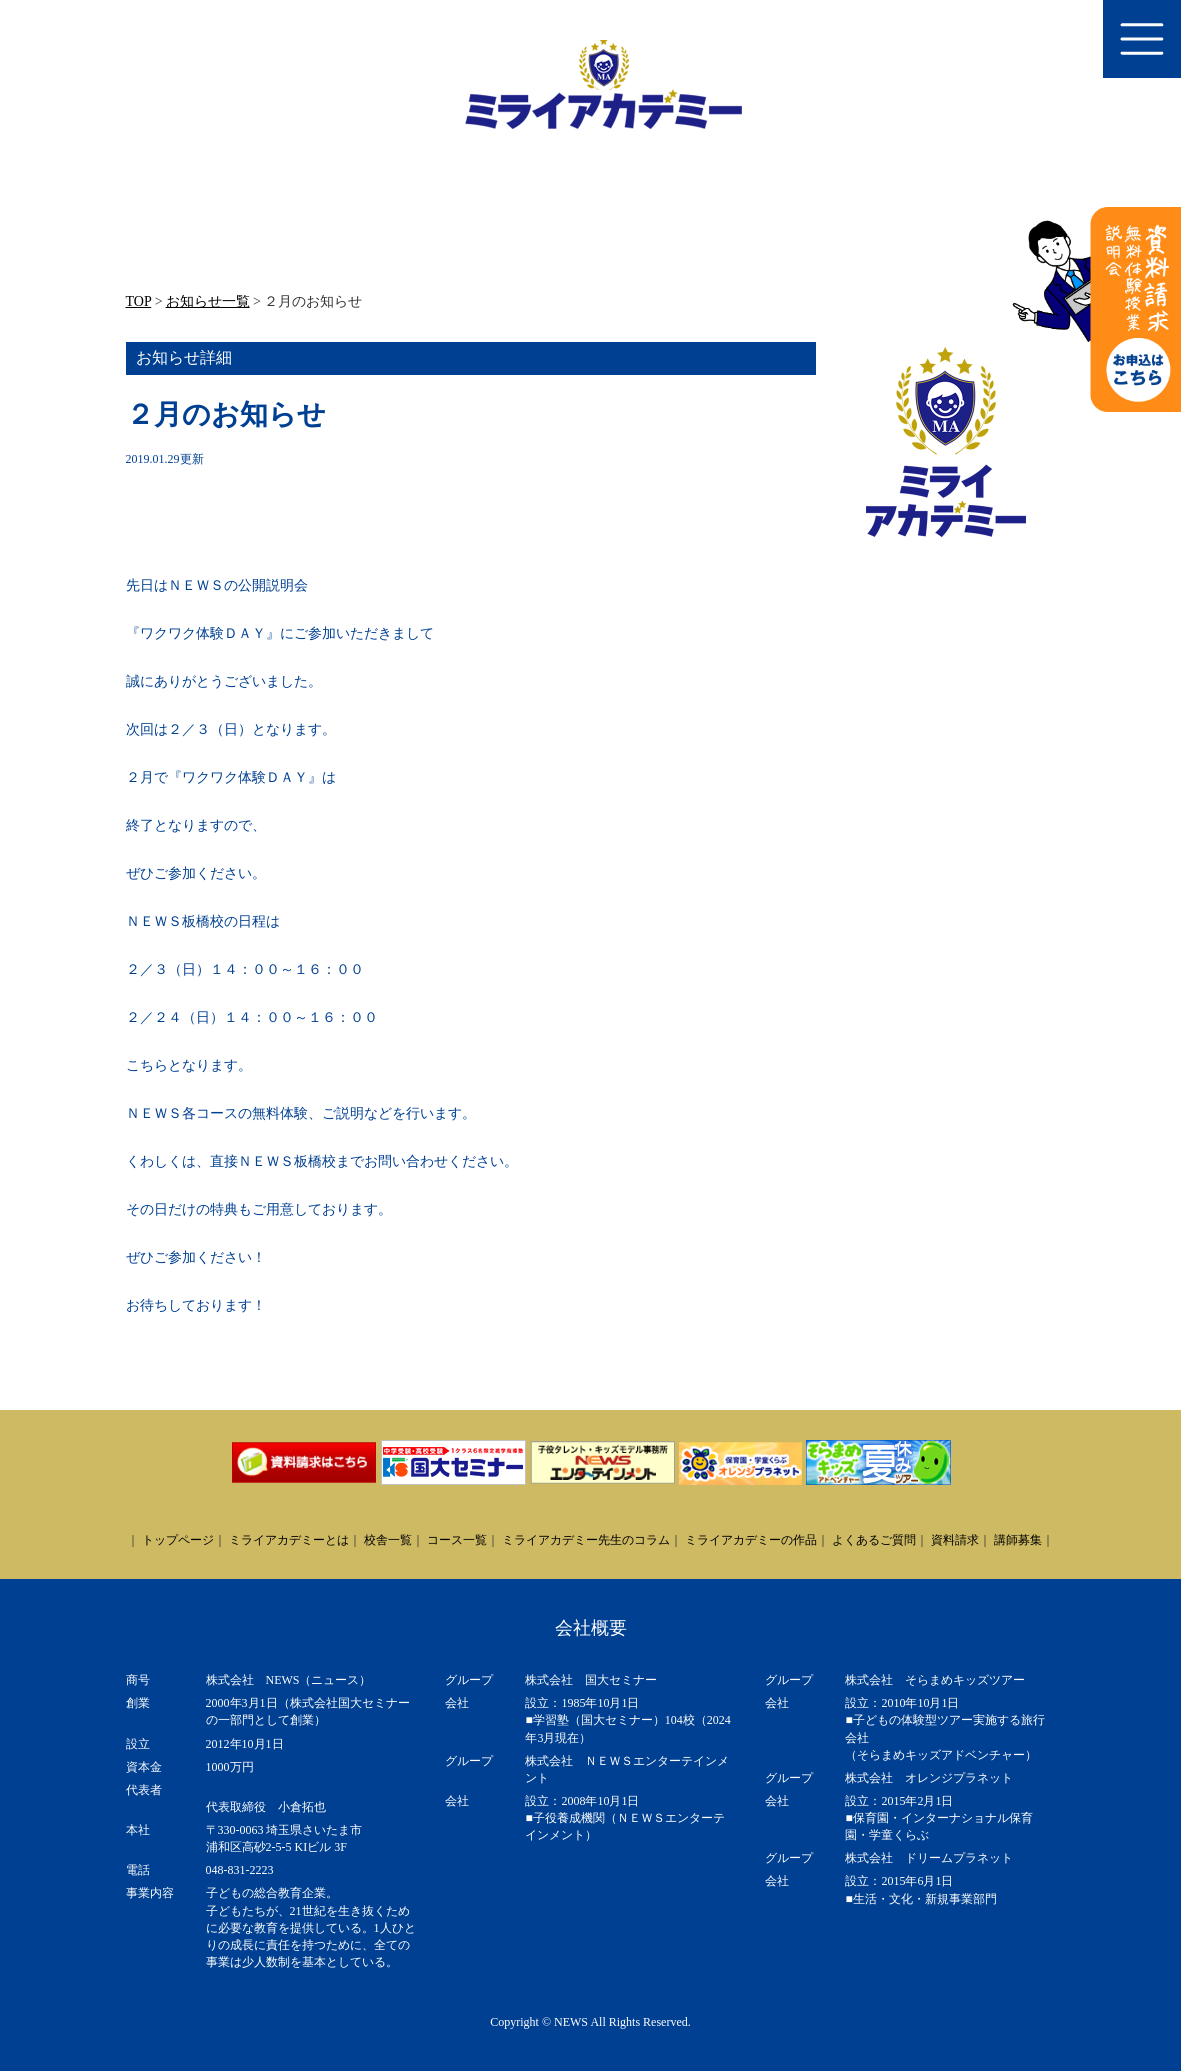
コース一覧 (457, 1540)
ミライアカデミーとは (289, 1540)
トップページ (178, 1540)
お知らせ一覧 (208, 301)
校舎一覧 (388, 1540)
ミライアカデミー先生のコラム (586, 1540)
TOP (139, 301)
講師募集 (1018, 1540)
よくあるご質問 (874, 1540)
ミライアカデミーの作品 (751, 1540)
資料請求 (955, 1540)
